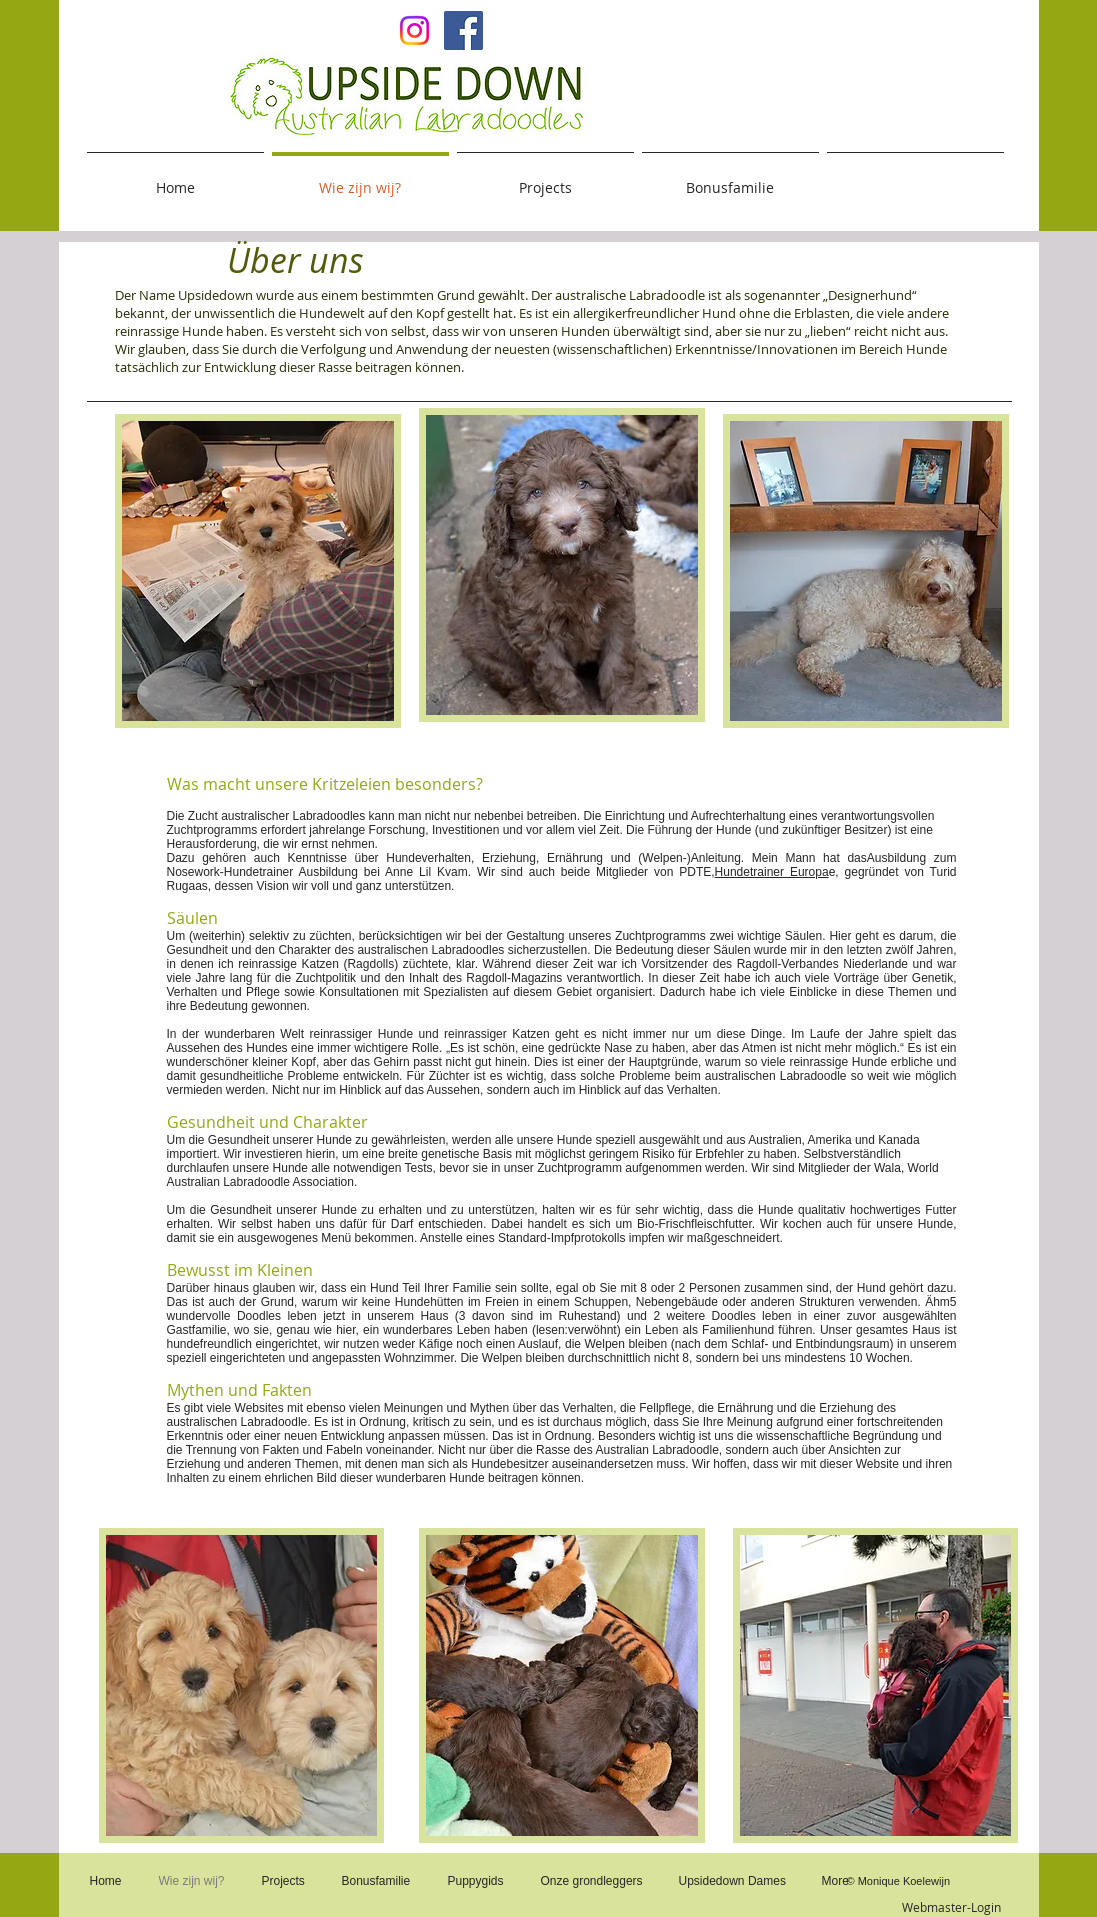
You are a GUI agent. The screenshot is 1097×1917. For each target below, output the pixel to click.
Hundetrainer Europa (772, 872)
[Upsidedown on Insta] (414, 30)
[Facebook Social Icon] (463, 30)
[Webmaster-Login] (952, 1908)
